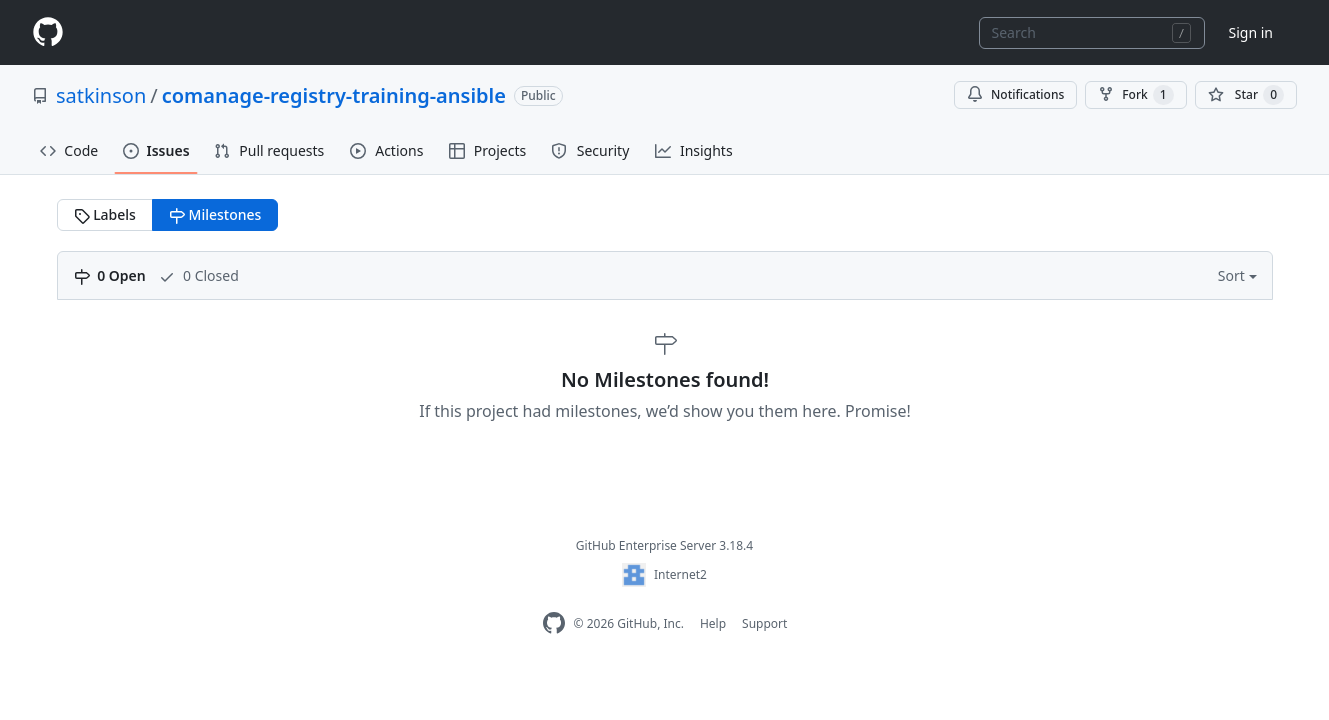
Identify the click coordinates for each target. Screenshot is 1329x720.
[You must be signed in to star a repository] (1246, 95)
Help (713, 623)
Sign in (1251, 32)
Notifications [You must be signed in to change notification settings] (1015, 94)
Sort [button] (1233, 275)
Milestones (215, 214)
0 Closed (198, 275)
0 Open (110, 275)
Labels (105, 214)
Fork (1135, 95)
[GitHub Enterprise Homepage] (554, 623)
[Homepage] (48, 32)
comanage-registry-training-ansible (334, 95)
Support (764, 623)
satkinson (101, 95)
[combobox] (1092, 33)
